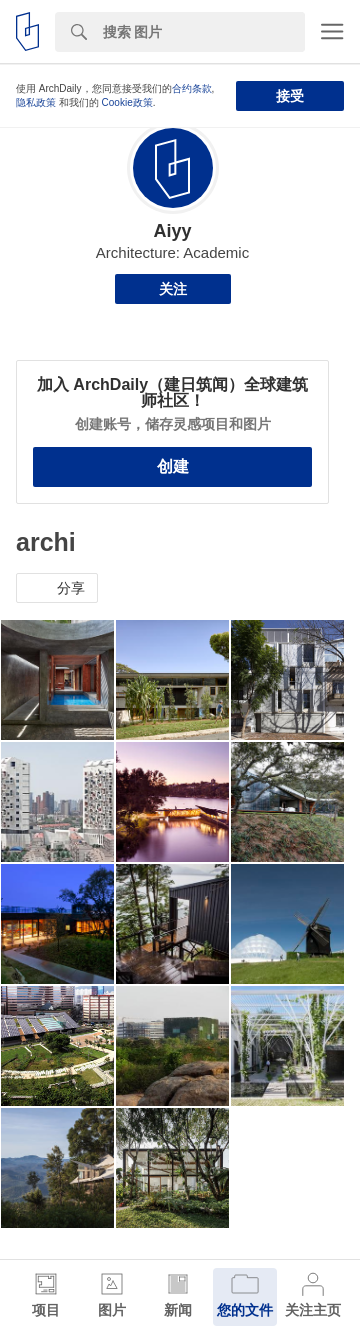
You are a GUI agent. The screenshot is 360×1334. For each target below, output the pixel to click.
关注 (173, 289)
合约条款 (192, 88)
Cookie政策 (127, 102)
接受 (290, 96)
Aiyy (172, 231)
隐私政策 (36, 102)
